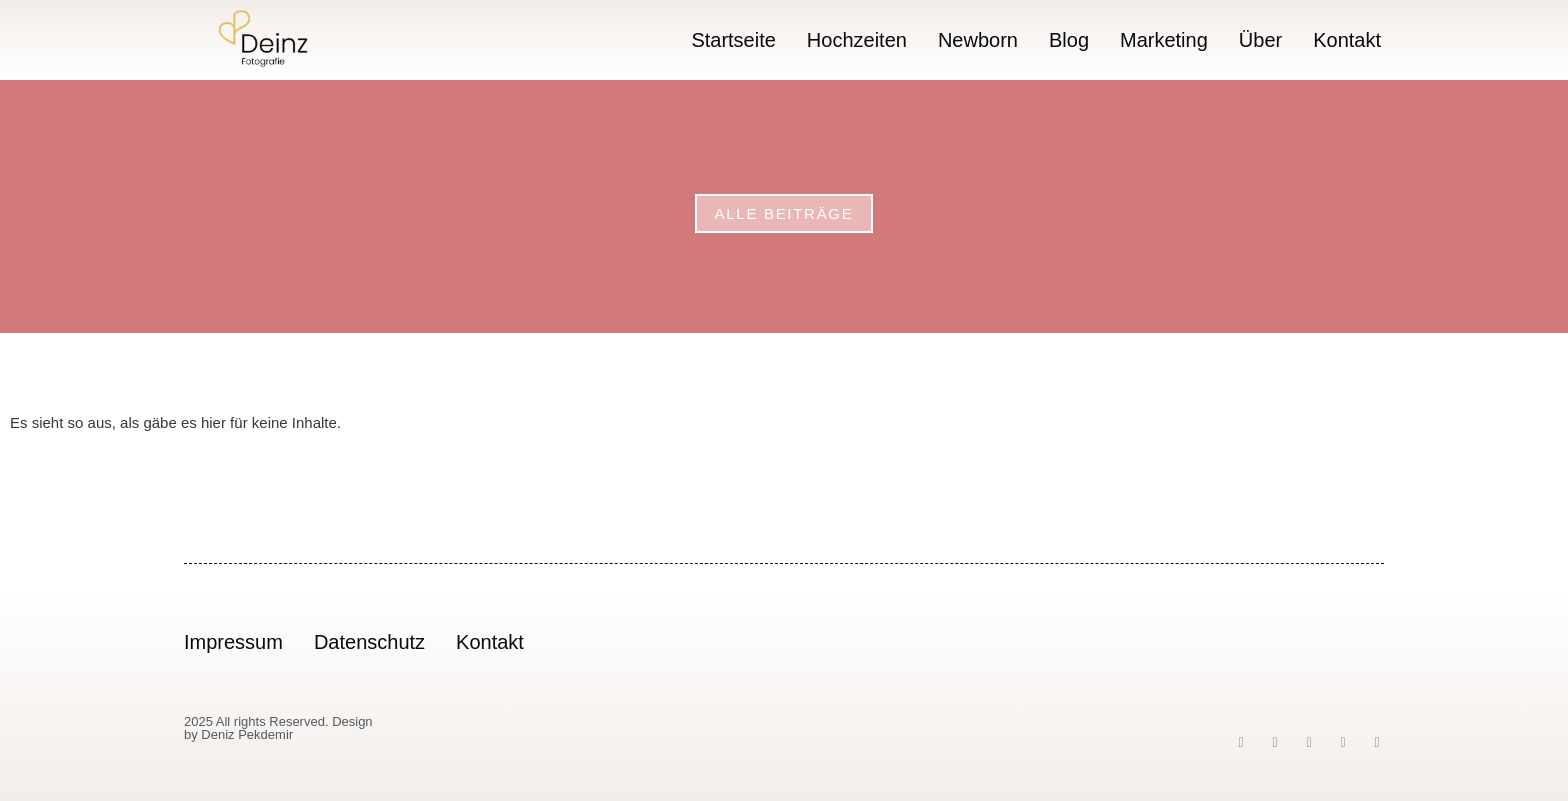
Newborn (978, 40)
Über (1260, 40)
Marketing (1164, 40)
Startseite (733, 40)
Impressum (233, 642)
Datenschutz (369, 642)
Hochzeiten (857, 40)
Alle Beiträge (784, 213)
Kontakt (1347, 40)
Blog (1069, 40)
